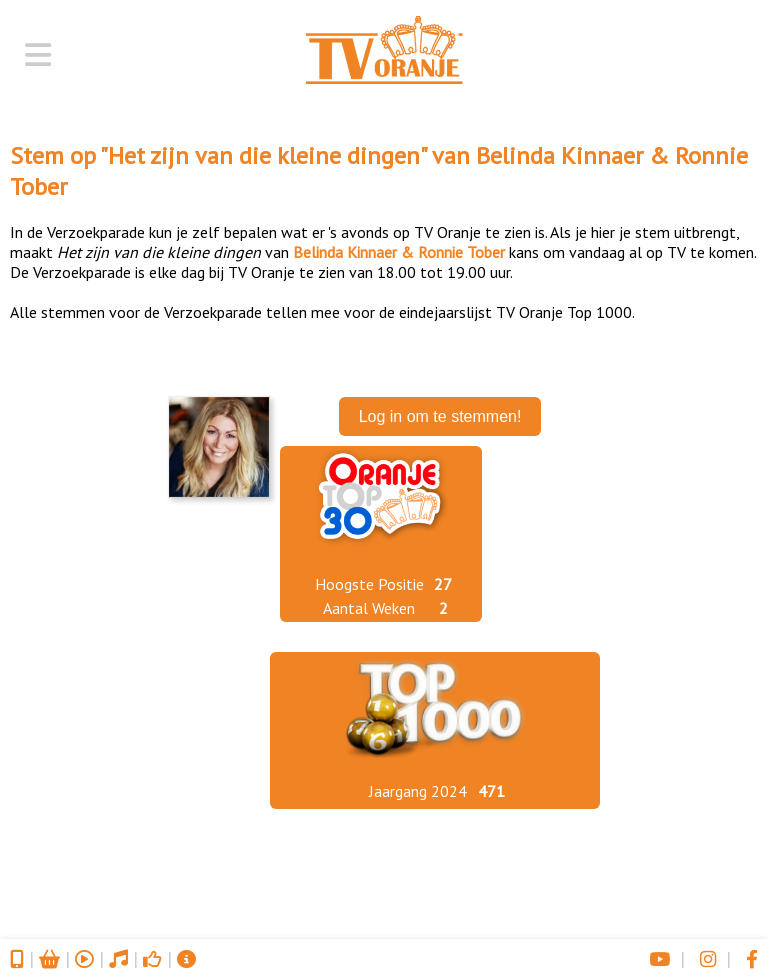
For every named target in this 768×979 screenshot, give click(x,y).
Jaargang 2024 (418, 791)
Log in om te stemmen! (440, 416)
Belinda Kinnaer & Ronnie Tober (399, 252)
